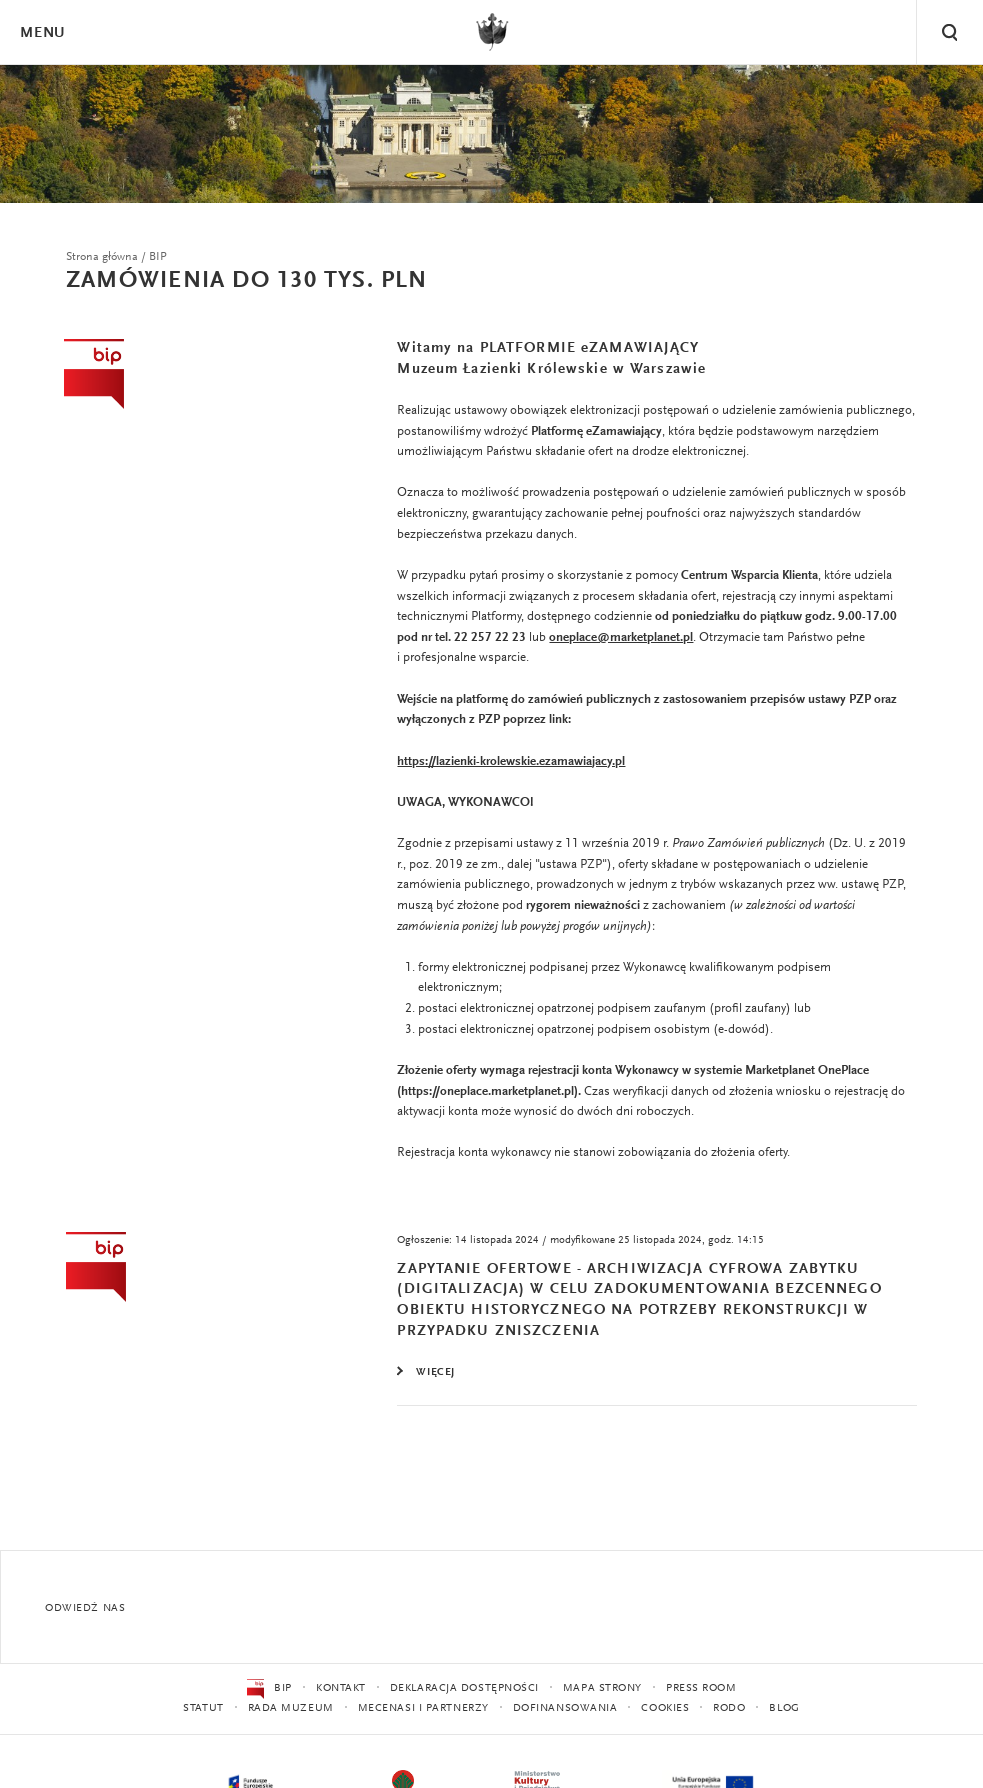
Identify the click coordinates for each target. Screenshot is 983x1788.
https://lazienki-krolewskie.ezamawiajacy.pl (511, 761)
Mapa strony (602, 1688)
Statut (203, 1708)
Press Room (701, 1688)
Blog (784, 1708)
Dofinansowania (565, 1708)
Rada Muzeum (291, 1708)
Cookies (665, 1708)
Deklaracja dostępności (464, 1688)
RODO (729, 1708)
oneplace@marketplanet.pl (621, 637)
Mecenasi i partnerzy (423, 1708)
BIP (269, 1689)
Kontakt (341, 1688)
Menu (42, 33)
